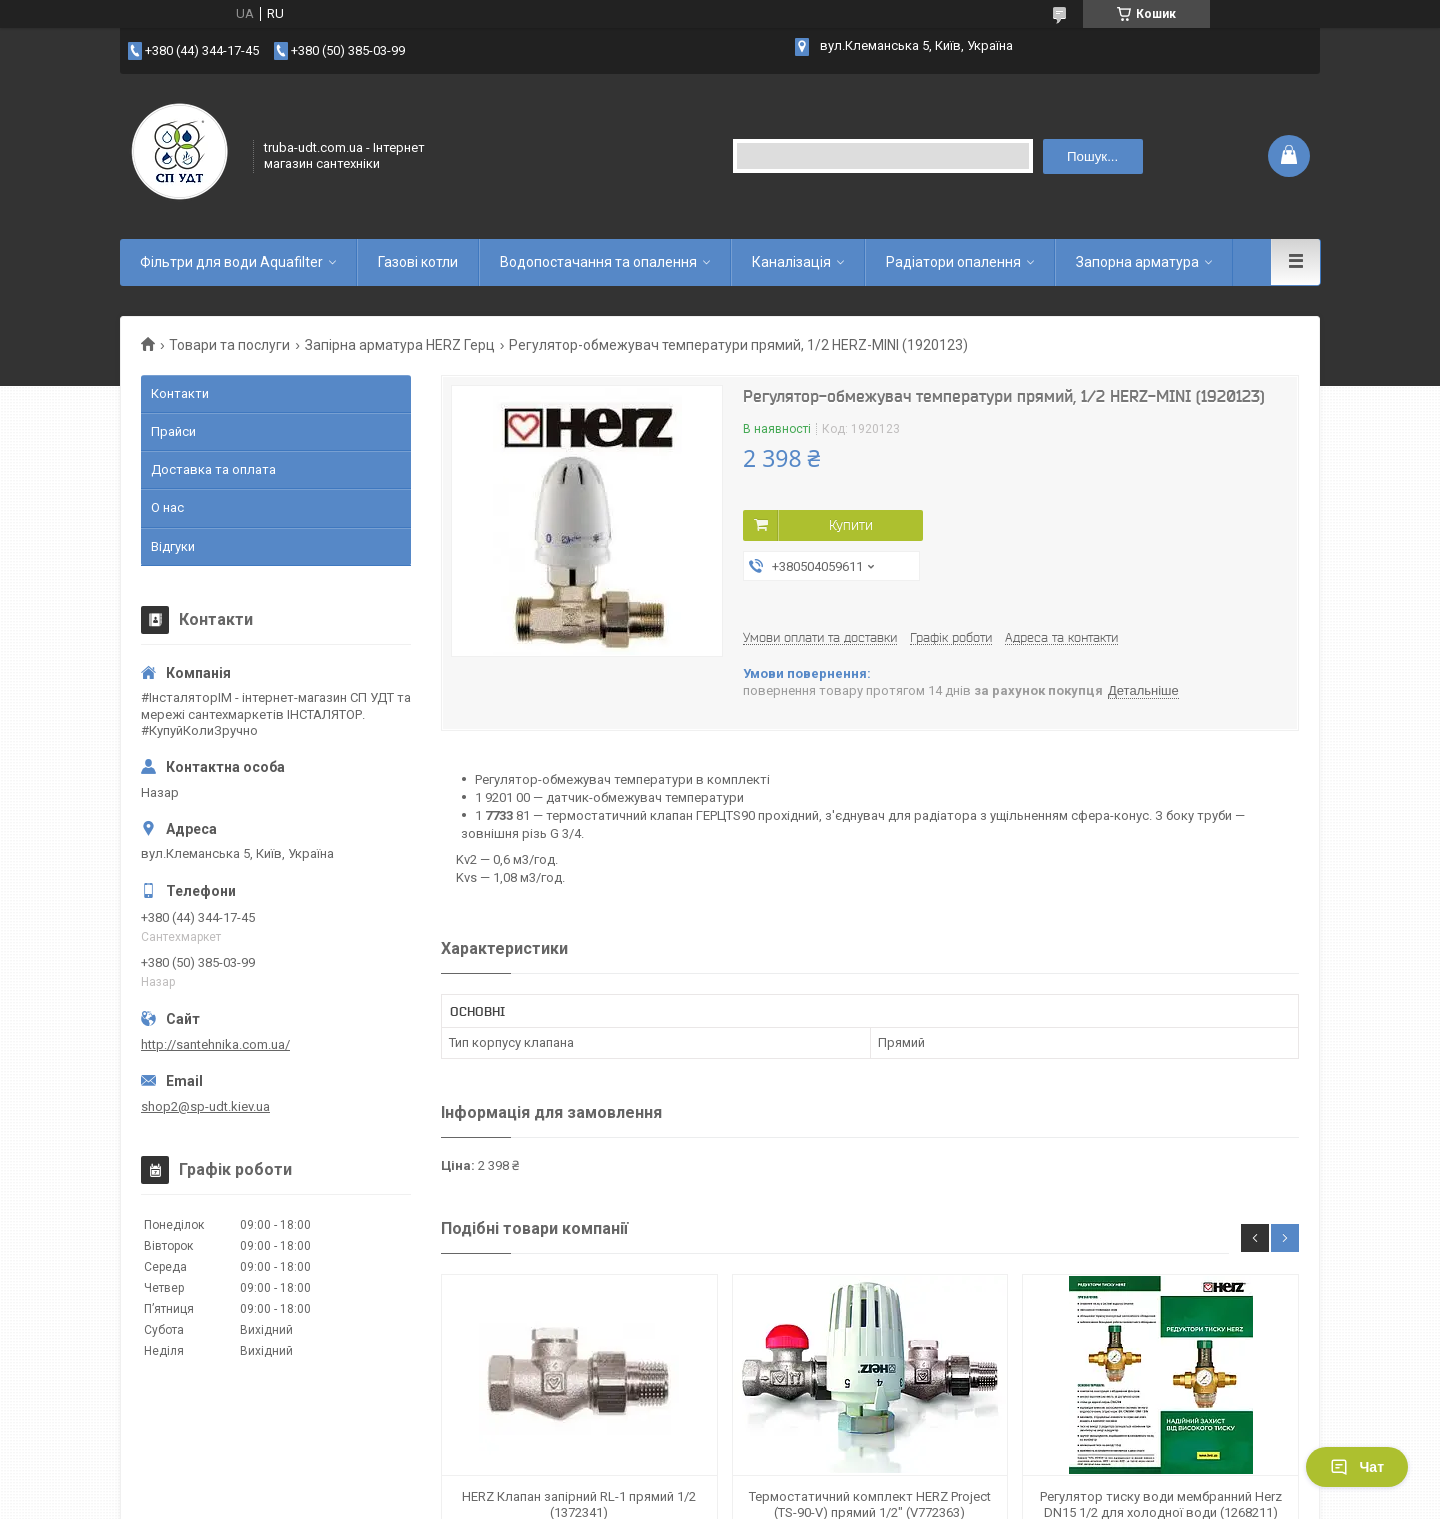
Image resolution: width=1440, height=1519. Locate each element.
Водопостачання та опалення (598, 262)
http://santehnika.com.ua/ (215, 1044)
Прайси (173, 431)
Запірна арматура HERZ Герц (400, 345)
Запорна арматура (1137, 262)
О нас (167, 507)
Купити (851, 525)
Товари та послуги (229, 345)
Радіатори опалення (953, 262)
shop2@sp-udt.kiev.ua (205, 1106)
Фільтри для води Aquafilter (231, 262)
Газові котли (418, 262)
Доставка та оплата (213, 469)
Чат (1357, 1467)
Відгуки (173, 546)
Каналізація (791, 262)
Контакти (180, 393)
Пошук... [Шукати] (1092, 156)
